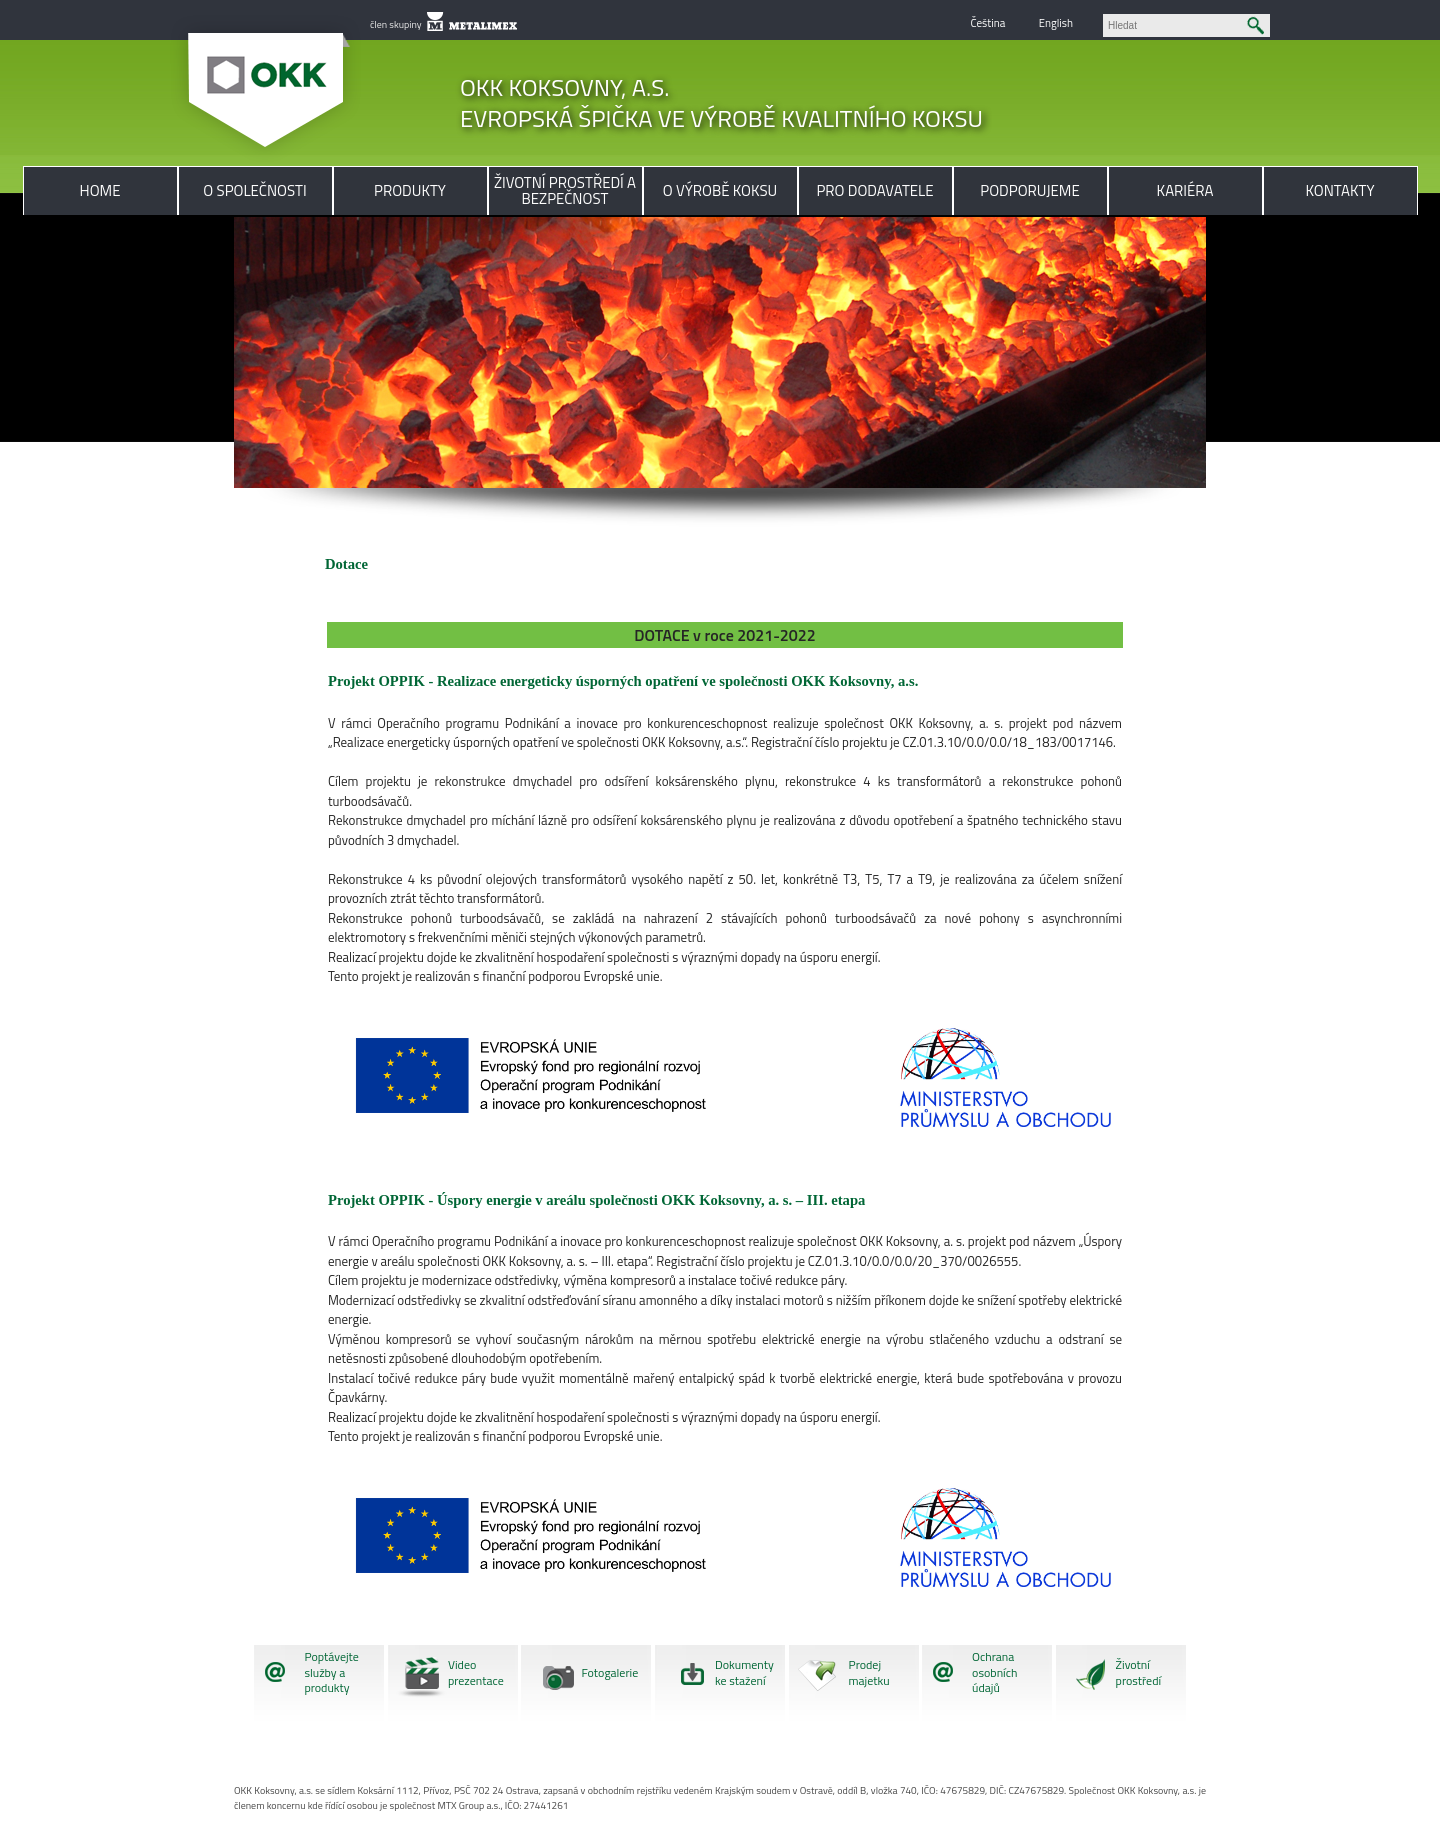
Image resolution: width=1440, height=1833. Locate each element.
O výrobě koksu (720, 190)
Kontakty (1340, 190)
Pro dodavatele (874, 190)
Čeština (987, 22)
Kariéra (1185, 190)
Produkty (410, 190)
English (1056, 22)
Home (100, 190)
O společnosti (254, 190)
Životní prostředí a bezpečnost (565, 190)
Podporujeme (1029, 190)
